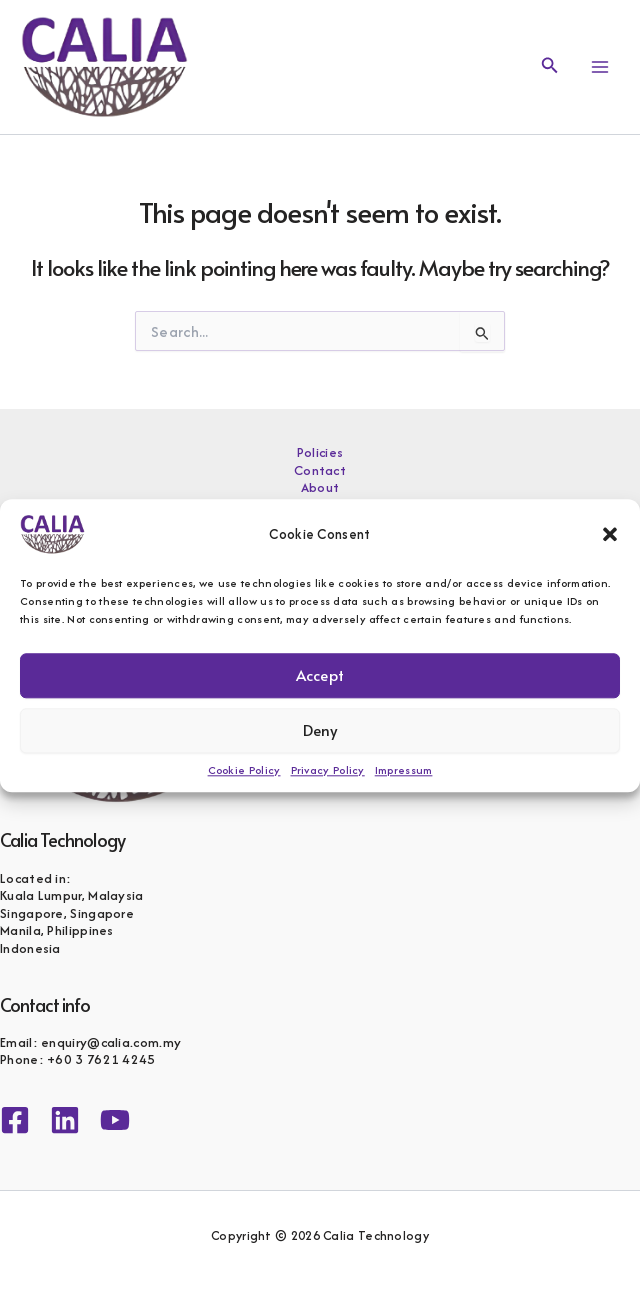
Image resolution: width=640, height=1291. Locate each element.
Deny (320, 729)
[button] (610, 534)
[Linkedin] (65, 1120)
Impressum (404, 770)
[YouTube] (115, 1120)
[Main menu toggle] (600, 67)
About (320, 488)
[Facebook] (15, 1120)
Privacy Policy (328, 770)
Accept (320, 674)
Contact (320, 471)
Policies (320, 453)
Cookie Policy (244, 770)
